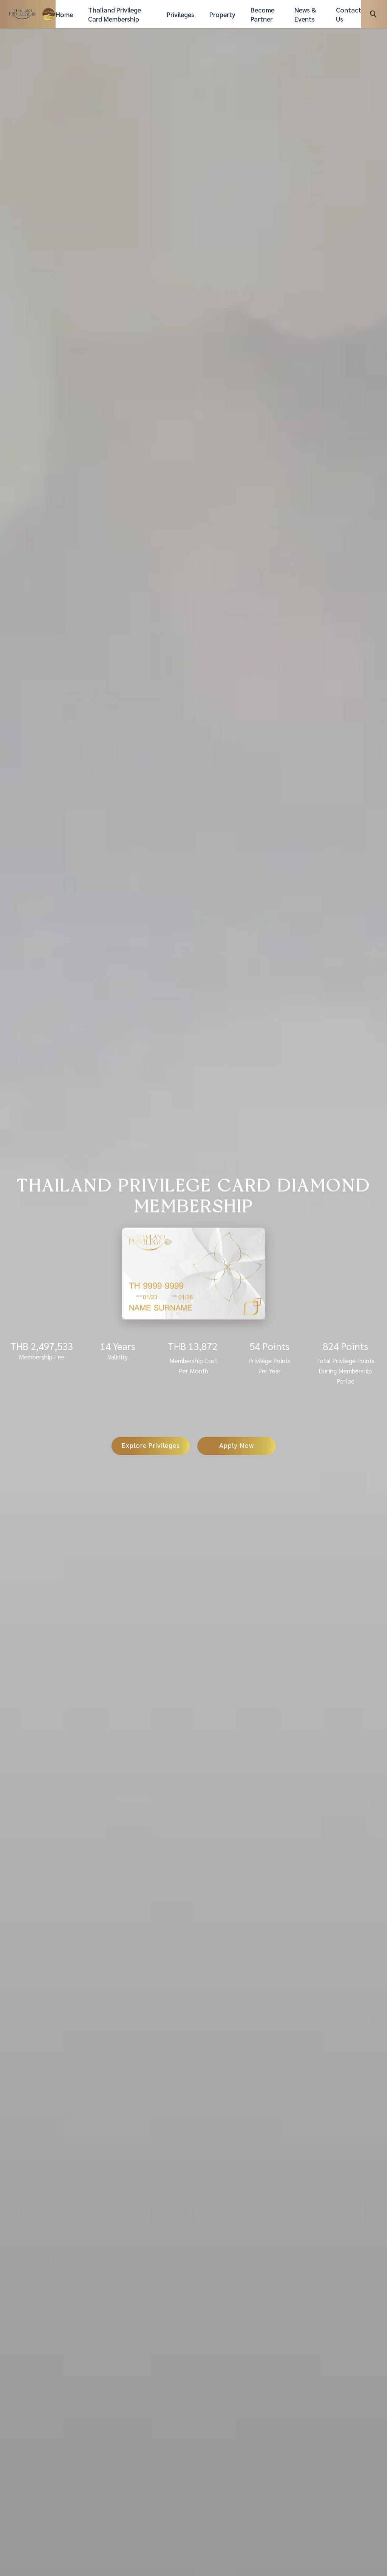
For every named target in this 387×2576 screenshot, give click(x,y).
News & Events (305, 14)
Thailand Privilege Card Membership (114, 14)
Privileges (180, 14)
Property (222, 14)
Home (64, 14)
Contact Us (348, 14)
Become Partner (262, 14)
